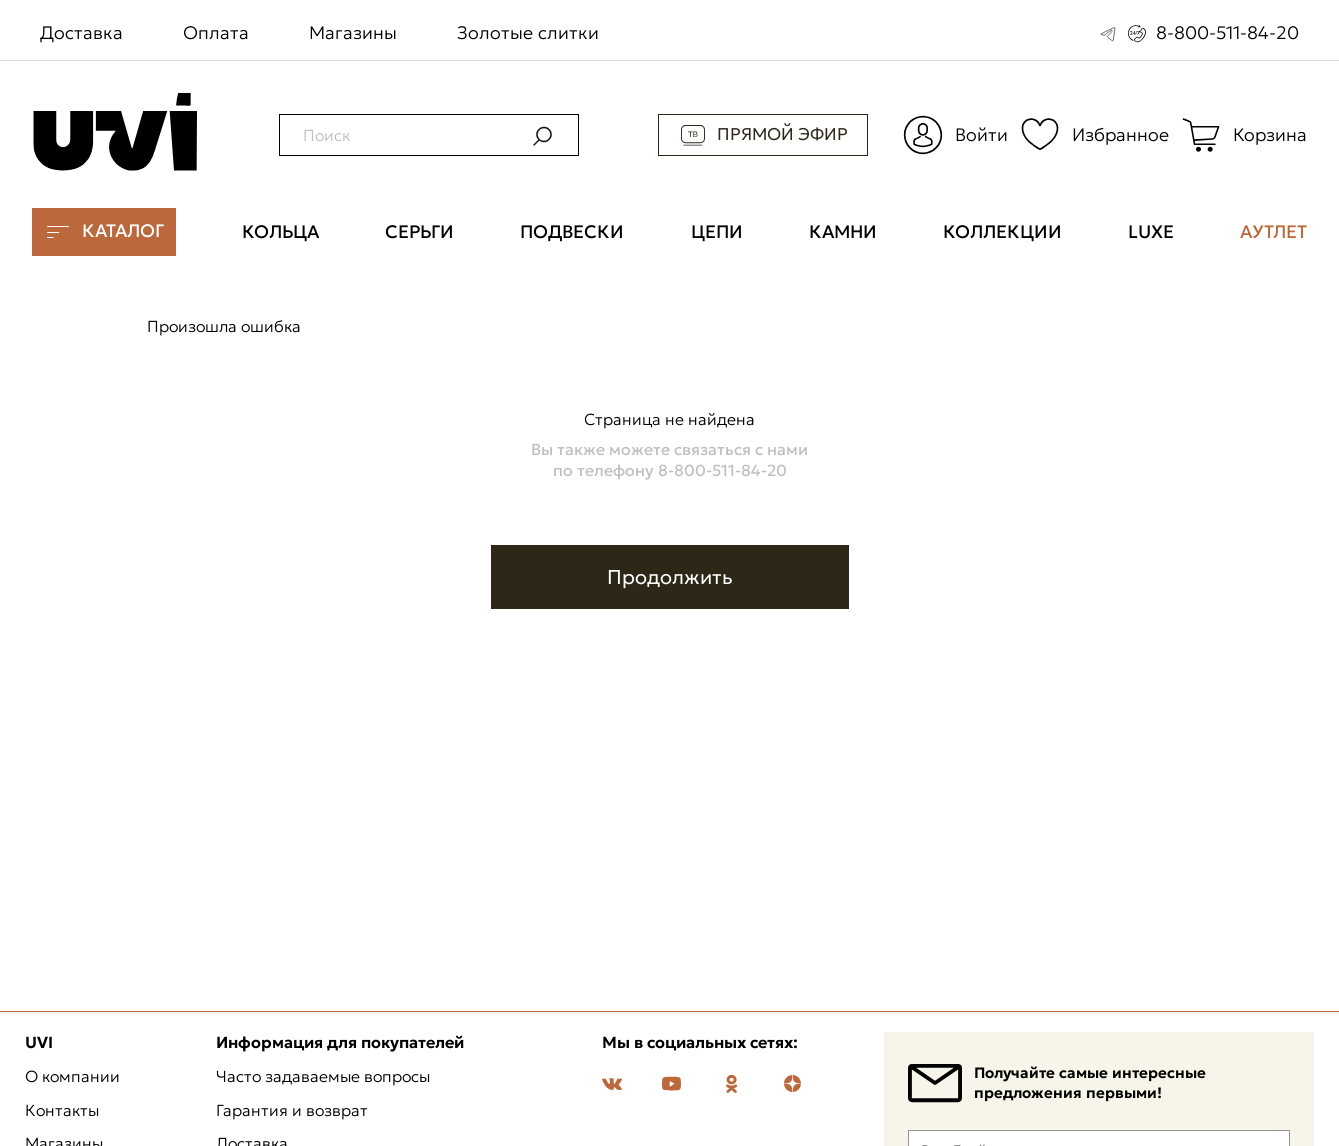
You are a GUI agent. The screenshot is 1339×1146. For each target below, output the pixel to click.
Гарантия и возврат (292, 1111)
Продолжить (670, 577)
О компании (72, 1077)
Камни (843, 232)
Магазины (353, 32)
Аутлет (1273, 232)
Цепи (717, 232)
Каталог (104, 231)
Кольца (280, 232)
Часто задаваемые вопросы (323, 1077)
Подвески (572, 232)
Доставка (81, 32)
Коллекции (1002, 232)
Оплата (216, 32)
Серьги (419, 232)
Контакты (62, 1111)
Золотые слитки (528, 32)
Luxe (1151, 232)
